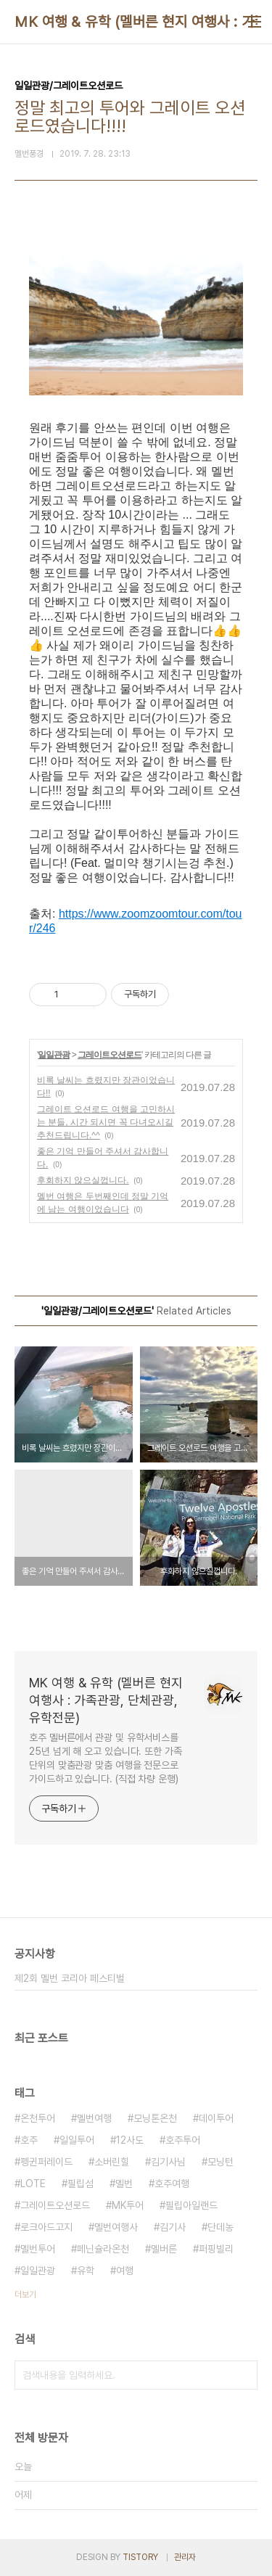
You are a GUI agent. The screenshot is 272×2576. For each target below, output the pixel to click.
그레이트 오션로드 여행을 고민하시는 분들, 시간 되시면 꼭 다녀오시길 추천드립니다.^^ (106, 1122)
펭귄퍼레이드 (46, 2162)
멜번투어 (37, 2249)
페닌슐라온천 (103, 2249)
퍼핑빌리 (216, 2249)
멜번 (124, 2183)
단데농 (220, 2227)
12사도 (130, 2140)
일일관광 (54, 1055)
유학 (85, 2270)
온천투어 (37, 2118)
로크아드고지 (46, 2227)
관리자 (185, 2557)
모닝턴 (220, 2162)
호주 (29, 2140)
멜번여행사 (116, 2227)
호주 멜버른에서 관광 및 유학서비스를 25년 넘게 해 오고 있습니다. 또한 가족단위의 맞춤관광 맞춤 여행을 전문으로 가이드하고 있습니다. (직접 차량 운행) (105, 1758)
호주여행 (171, 2183)
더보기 (25, 2294)
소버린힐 (111, 2162)
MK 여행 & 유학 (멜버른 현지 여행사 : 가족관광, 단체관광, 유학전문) (106, 1700)
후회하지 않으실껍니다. (83, 1180)
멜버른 (164, 2249)
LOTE (33, 2183)
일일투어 (76, 2140)
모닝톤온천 (155, 2118)
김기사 (173, 2227)
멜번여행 (94, 2118)
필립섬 (80, 2183)
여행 (124, 2270)
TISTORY (140, 2557)
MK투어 (128, 2205)
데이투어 (216, 2118)
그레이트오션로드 (109, 1055)
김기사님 (168, 2162)
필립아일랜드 (191, 2205)
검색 (243, 2375)
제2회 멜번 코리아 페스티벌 (70, 1978)
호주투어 (182, 2140)
